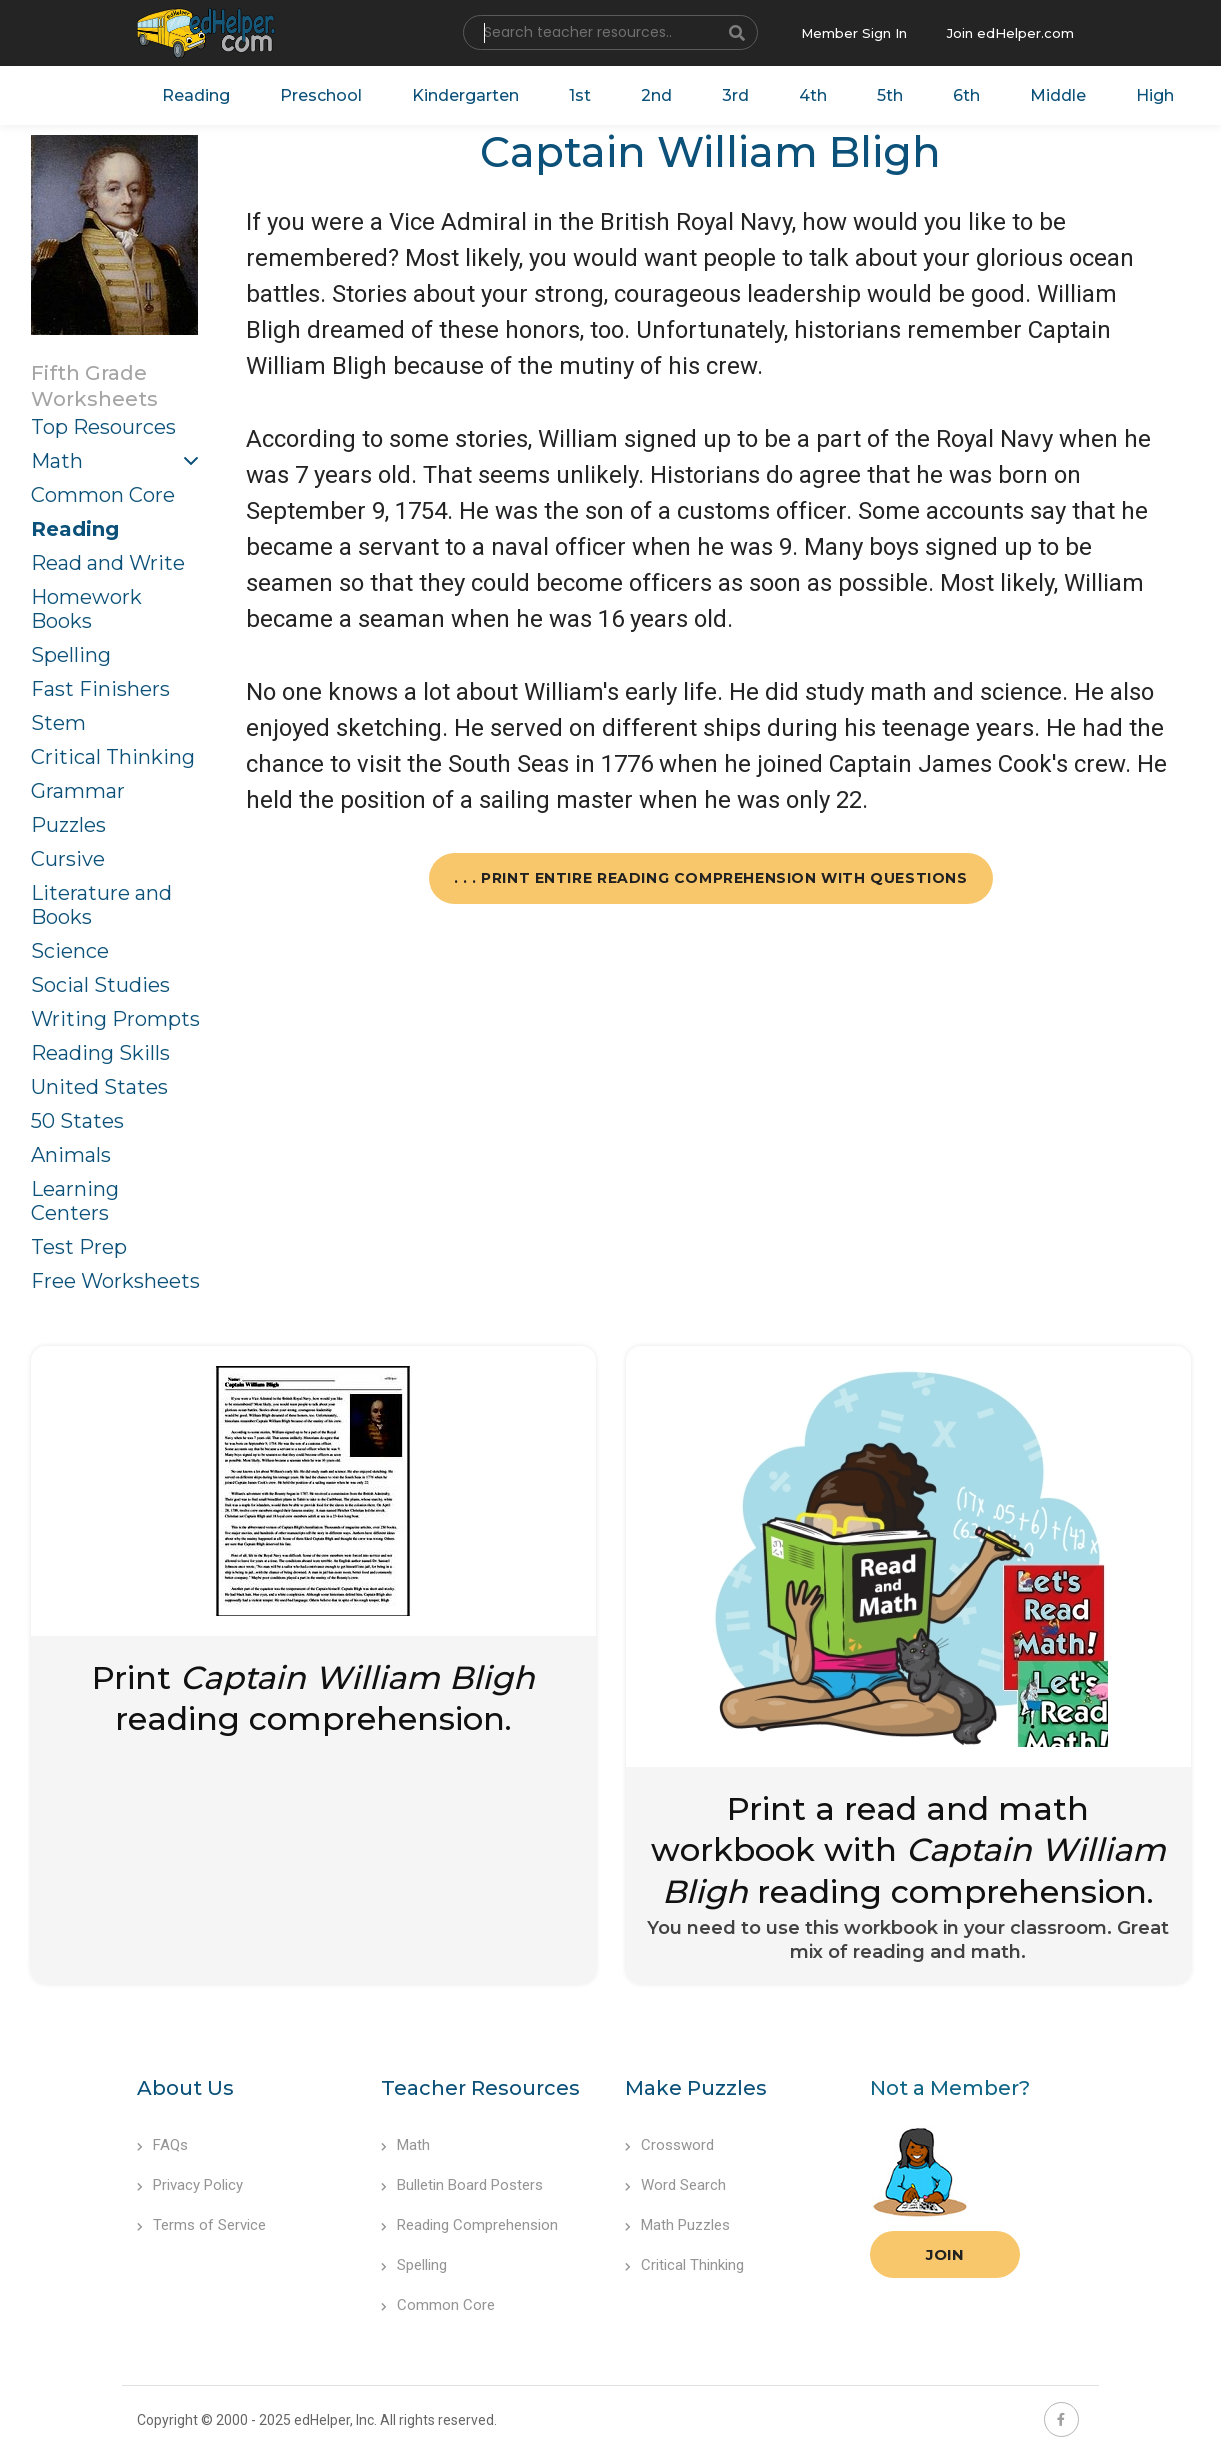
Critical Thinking (113, 757)
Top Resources (103, 427)
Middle (1058, 95)
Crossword (669, 2145)
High (1155, 95)
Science (70, 951)
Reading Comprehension (469, 2225)
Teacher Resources (480, 2088)
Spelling (71, 655)
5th (890, 95)
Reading (196, 95)
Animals (71, 1155)
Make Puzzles (696, 2088)
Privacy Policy (190, 2185)
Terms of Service (201, 2225)
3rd (735, 95)
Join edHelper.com (1010, 33)
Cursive (68, 859)
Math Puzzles (677, 2225)
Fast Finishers (100, 689)
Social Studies (100, 985)
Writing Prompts (115, 1019)
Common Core (103, 495)
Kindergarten (465, 95)
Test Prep (79, 1247)
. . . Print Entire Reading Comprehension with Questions (711, 878)
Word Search (675, 2185)
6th (966, 95)
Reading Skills (100, 1053)
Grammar (78, 791)
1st (580, 95)
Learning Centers (75, 1201)
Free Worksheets (115, 1281)
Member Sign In (854, 33)
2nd (656, 95)
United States (99, 1087)
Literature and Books (101, 905)
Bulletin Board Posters (462, 2185)
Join (945, 2254)
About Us (185, 2088)
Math (57, 461)
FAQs (162, 2145)
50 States (77, 1121)
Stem (58, 723)
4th (813, 95)
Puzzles (68, 825)
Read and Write (108, 563)
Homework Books (86, 609)
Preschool (321, 95)
